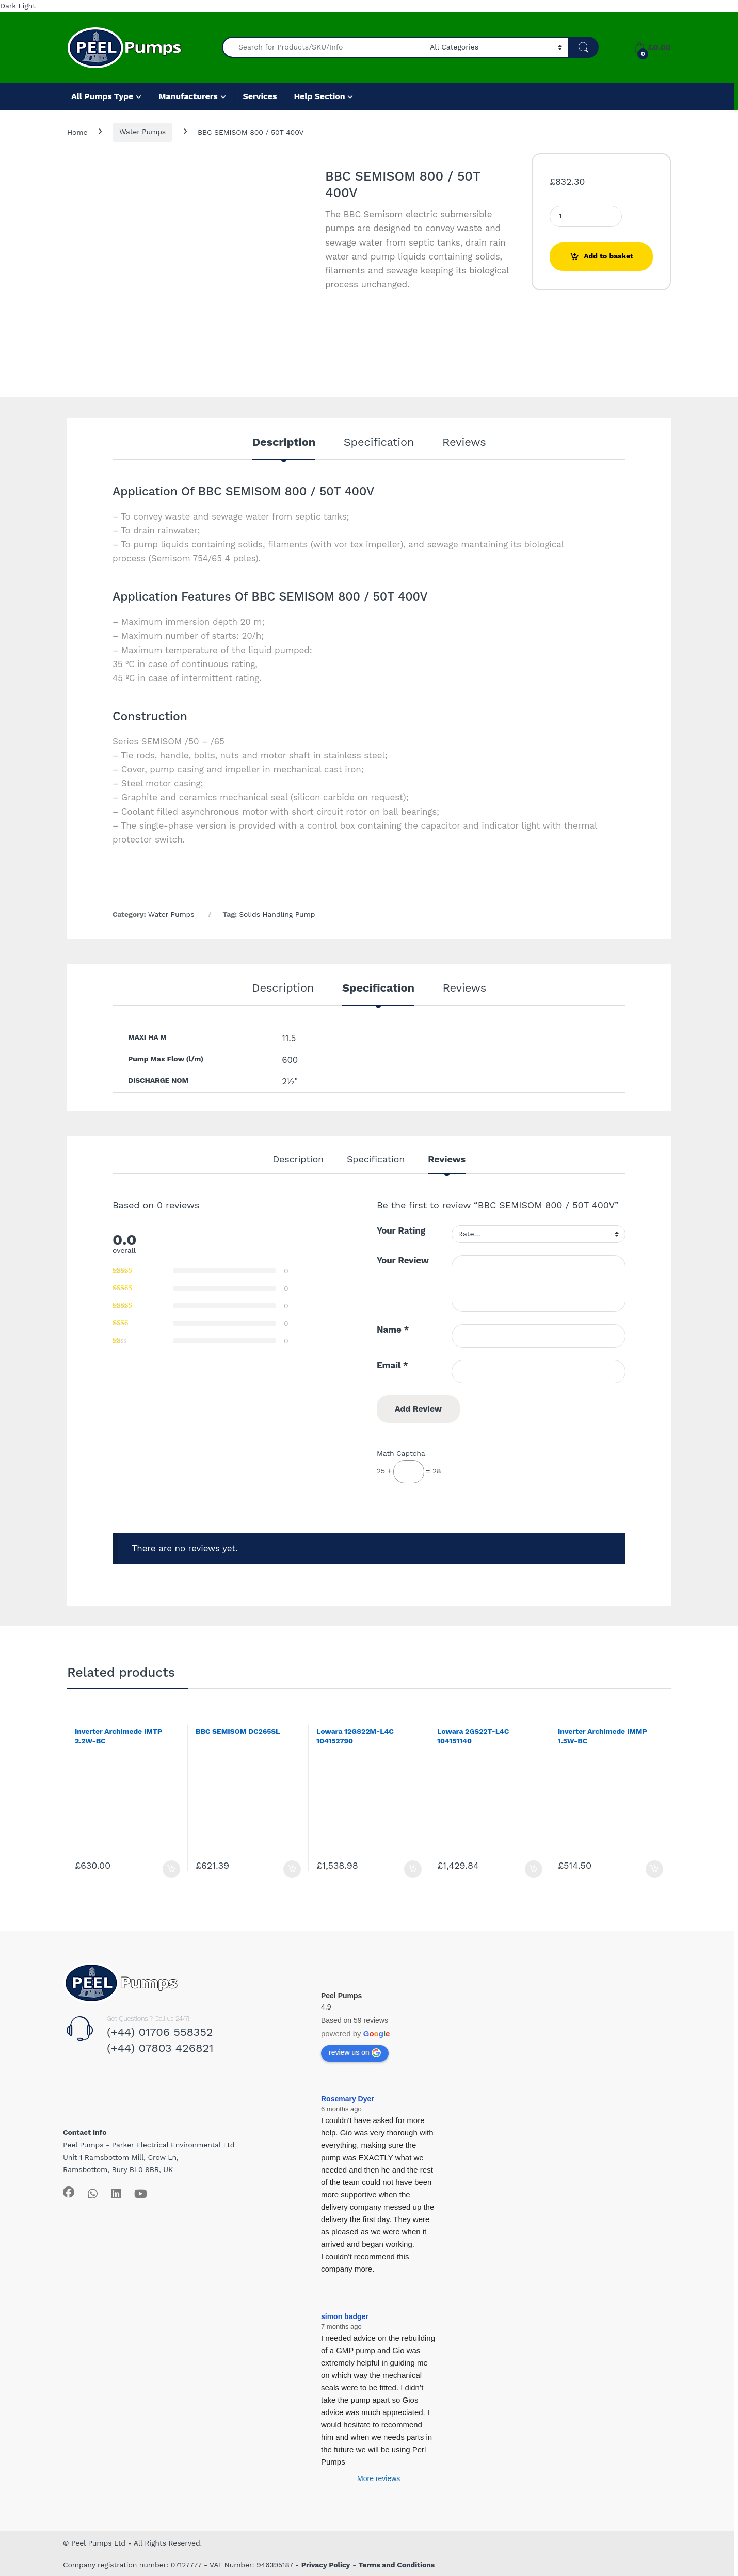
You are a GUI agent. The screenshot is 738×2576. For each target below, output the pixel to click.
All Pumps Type (102, 96)
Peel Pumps (341, 1995)
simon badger (344, 2316)
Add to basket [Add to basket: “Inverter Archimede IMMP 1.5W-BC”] (654, 1869)
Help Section (319, 96)
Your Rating (401, 1230)
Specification (379, 442)
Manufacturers (188, 96)
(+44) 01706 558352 (160, 2032)
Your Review (403, 1260)
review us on (355, 2052)
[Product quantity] (586, 216)
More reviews (378, 2478)
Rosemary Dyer (347, 2099)
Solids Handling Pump (277, 914)
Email (392, 1365)
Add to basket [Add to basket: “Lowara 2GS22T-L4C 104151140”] (533, 1869)
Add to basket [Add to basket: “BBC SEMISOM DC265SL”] (292, 1869)
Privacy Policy (325, 2565)
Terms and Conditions (397, 2565)
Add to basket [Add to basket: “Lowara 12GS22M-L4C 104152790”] (413, 1869)
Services (260, 96)
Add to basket (608, 256)
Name (393, 1329)
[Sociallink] (68, 2192)
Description (283, 442)
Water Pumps (142, 131)
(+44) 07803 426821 (160, 2048)
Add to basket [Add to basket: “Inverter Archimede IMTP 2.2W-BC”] (171, 1869)
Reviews (464, 442)
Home (77, 131)
